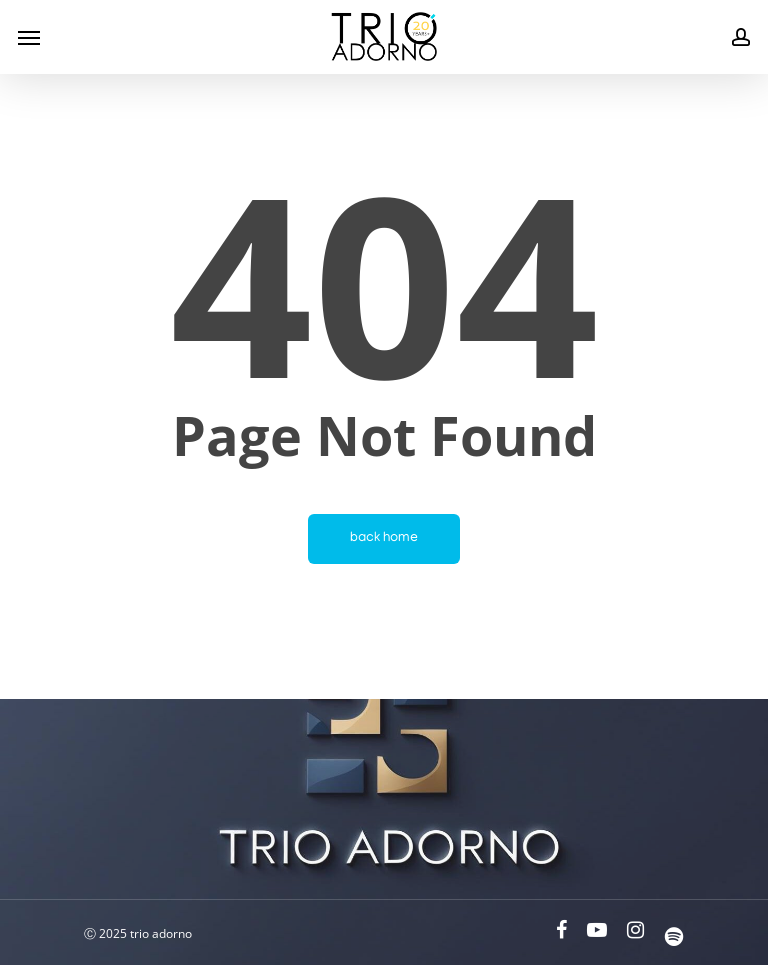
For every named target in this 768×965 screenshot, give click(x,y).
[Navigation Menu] (29, 37)
